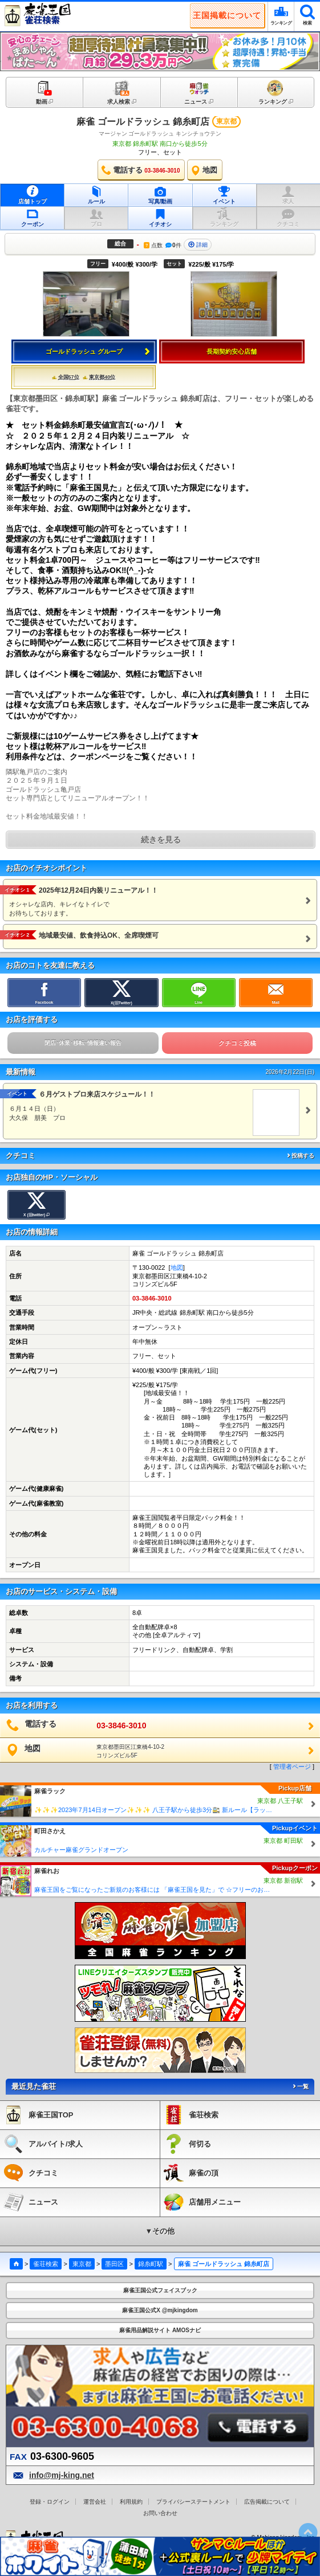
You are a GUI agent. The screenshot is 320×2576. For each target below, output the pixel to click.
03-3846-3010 (152, 1298)
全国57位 (65, 377)
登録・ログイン (50, 2502)
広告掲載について (267, 2502)
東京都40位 (99, 377)
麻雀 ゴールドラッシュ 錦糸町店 (142, 121)
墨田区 (114, 2263)
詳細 (198, 244)
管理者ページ (292, 1766)
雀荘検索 (45, 2263)
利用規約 (131, 2502)
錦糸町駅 (150, 2263)
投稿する (300, 1155)
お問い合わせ (160, 2513)
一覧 (300, 2086)
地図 (177, 1267)
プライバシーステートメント (193, 2502)
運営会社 (94, 2502)
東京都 (81, 2263)
